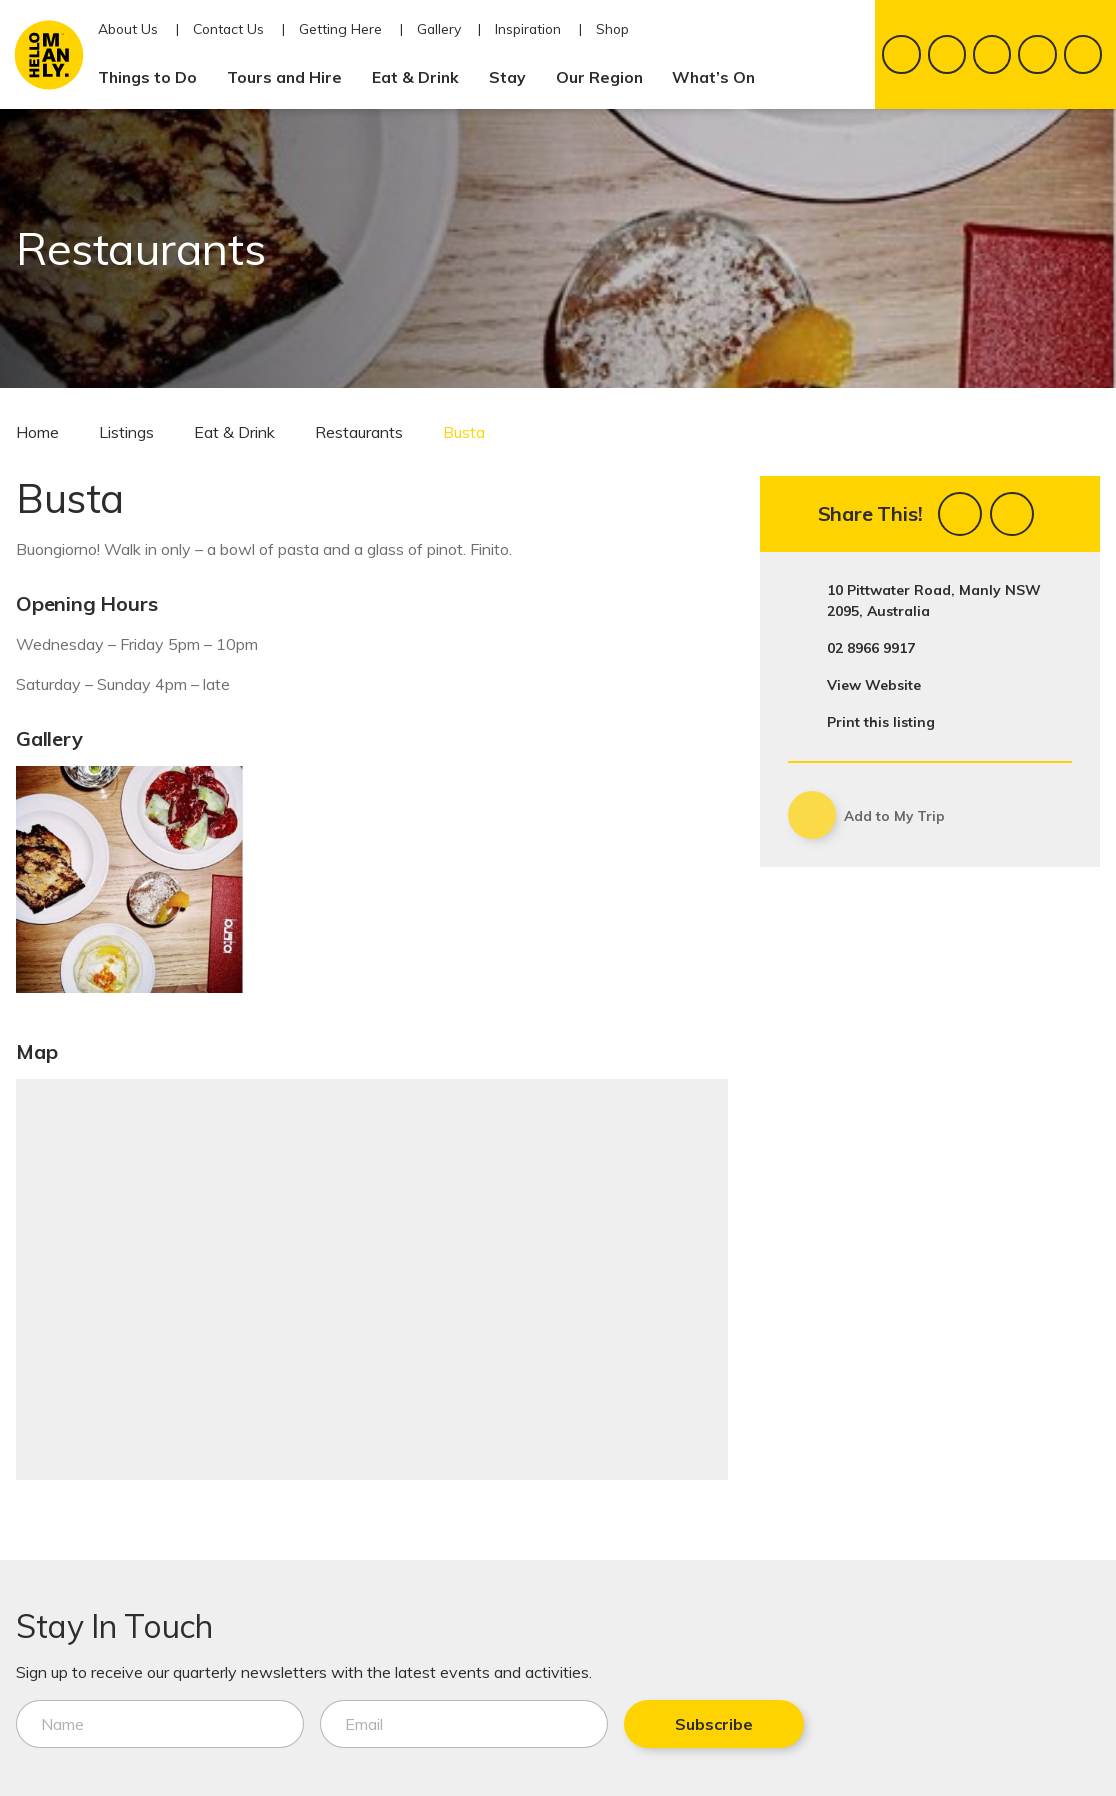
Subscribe (714, 1724)
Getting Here (340, 28)
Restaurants (359, 432)
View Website (874, 685)
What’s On (721, 77)
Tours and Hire (292, 77)
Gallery (439, 28)
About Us (128, 28)
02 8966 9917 (871, 648)
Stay (515, 77)
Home (37, 432)
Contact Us (228, 28)
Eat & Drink (423, 77)
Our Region (607, 77)
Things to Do (155, 77)
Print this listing (881, 722)
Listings (126, 432)
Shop (612, 28)
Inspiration (528, 28)
